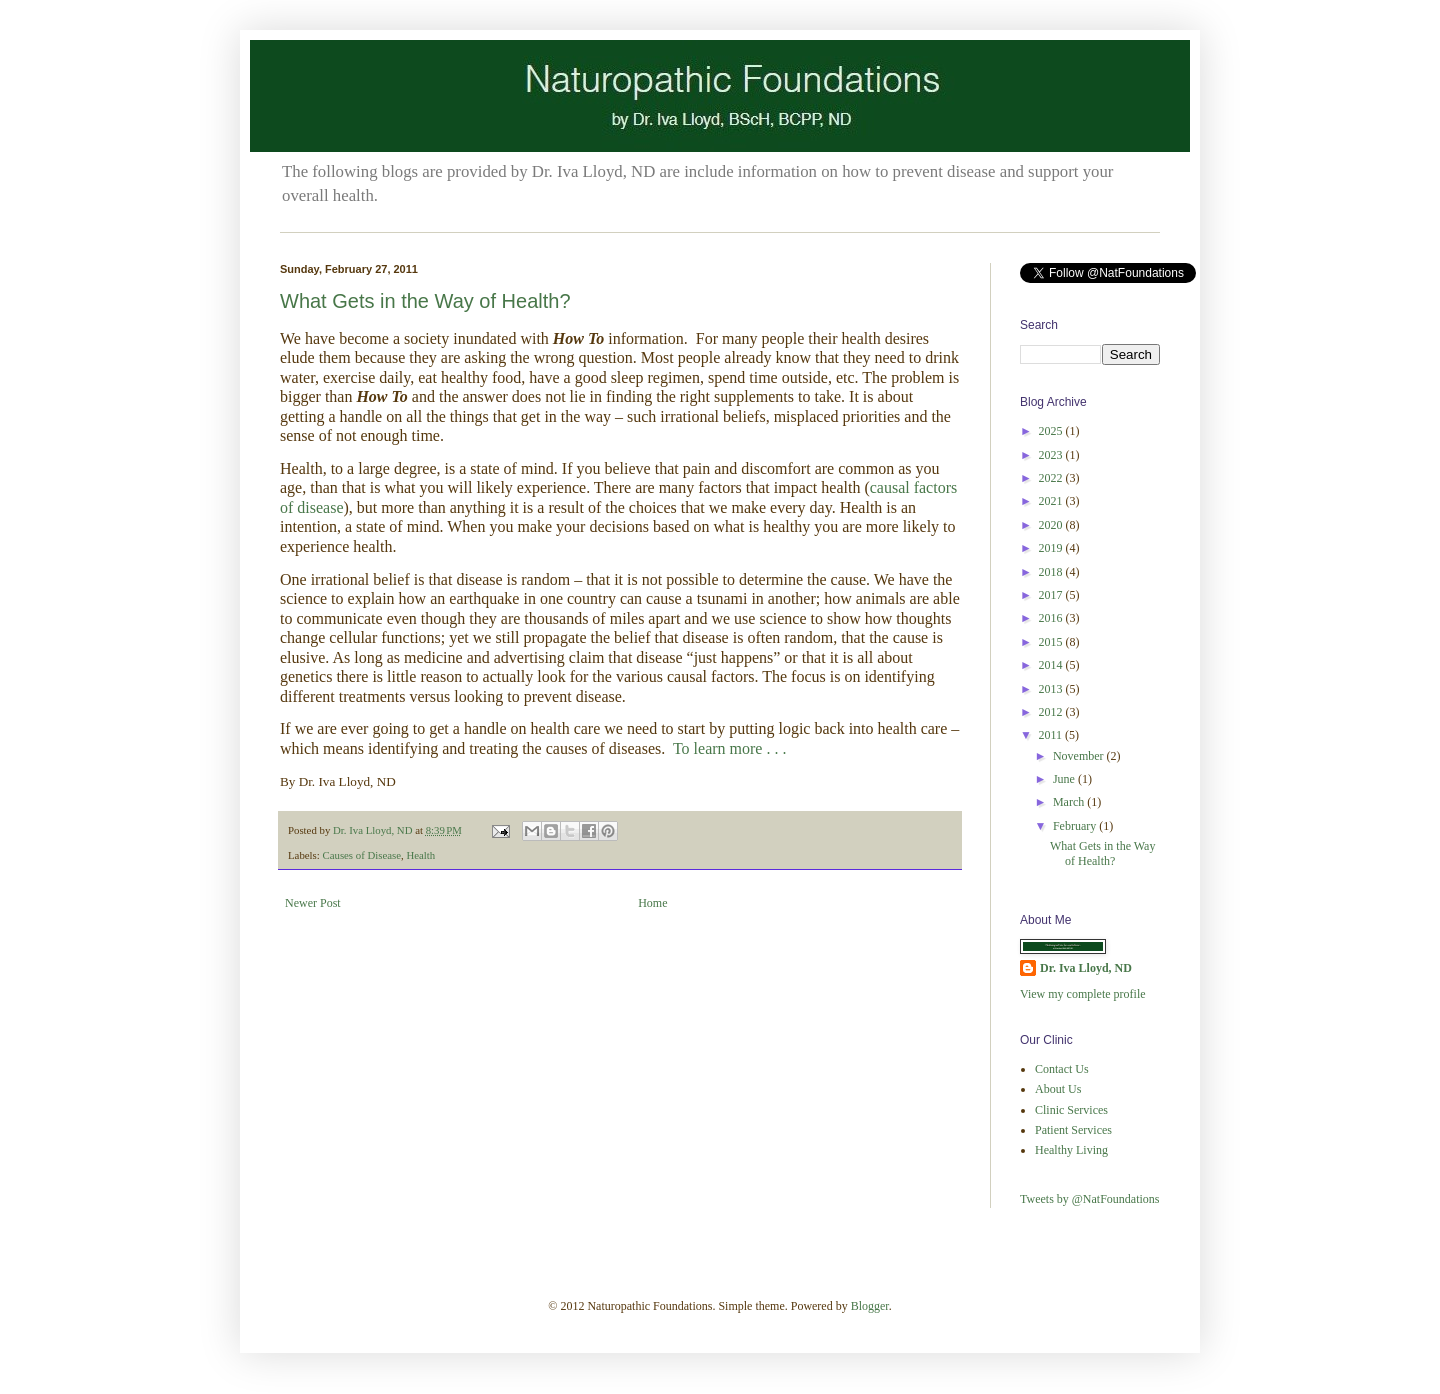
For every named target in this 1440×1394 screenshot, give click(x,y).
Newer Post (313, 903)
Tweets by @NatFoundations (1090, 1199)
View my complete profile (1083, 994)
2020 (1052, 525)
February (1076, 826)
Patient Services (1073, 1130)
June (1065, 779)
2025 (1052, 431)
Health (420, 855)
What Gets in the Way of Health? (425, 301)
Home (652, 903)
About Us (1058, 1089)
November (1080, 756)
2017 (1052, 595)
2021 (1052, 501)
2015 (1052, 642)
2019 (1052, 548)
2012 (1052, 712)
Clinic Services (1071, 1110)
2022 (1052, 478)
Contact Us (1062, 1069)
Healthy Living (1071, 1150)
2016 (1052, 618)
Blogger (870, 1306)
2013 (1052, 689)
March (1070, 802)
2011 (1052, 735)
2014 (1052, 665)
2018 (1052, 572)
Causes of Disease (361, 855)
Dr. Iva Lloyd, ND (1086, 968)
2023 (1052, 455)
